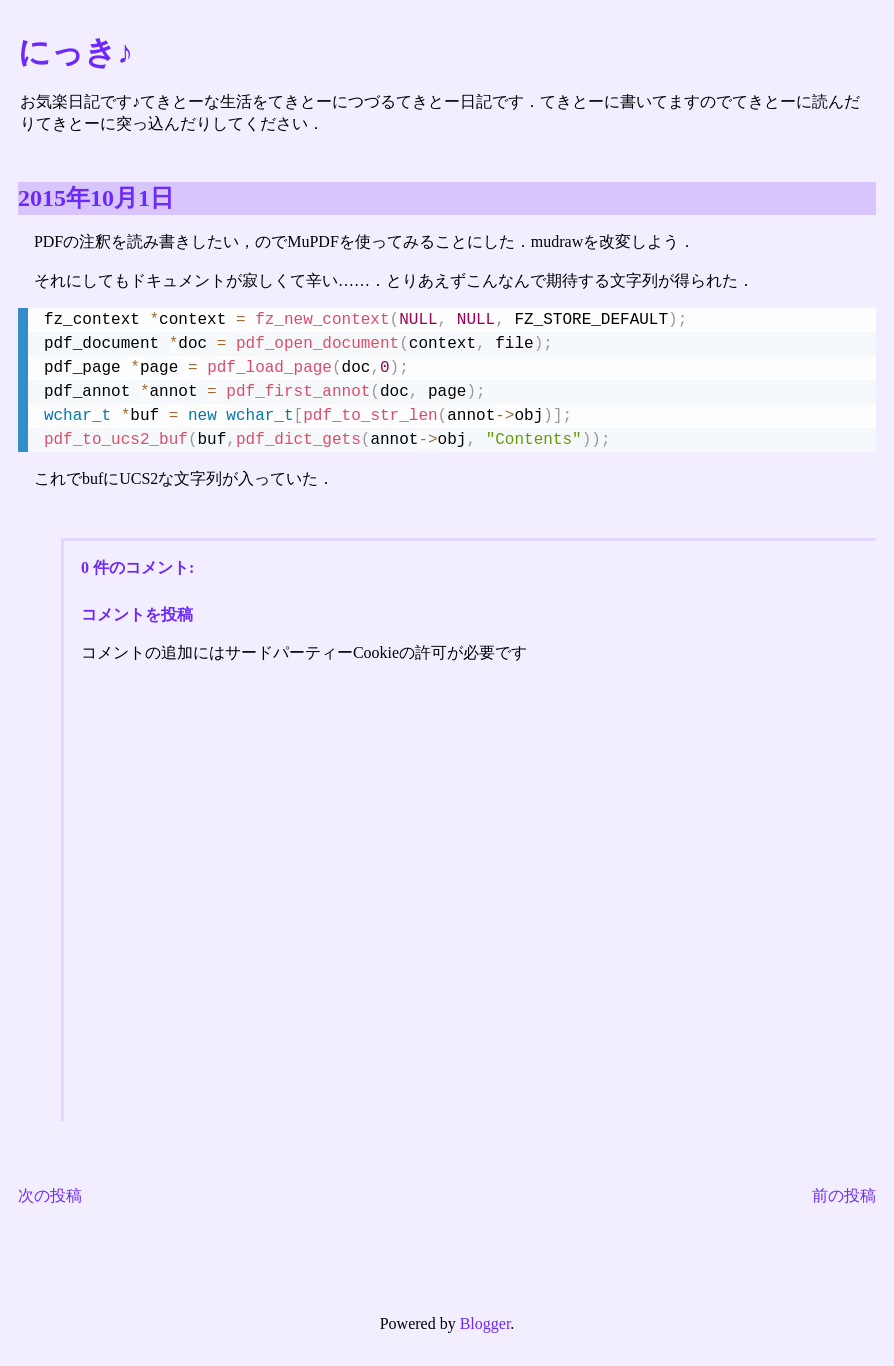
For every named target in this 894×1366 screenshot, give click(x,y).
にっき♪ (75, 52)
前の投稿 (844, 1195)
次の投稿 (50, 1195)
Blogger (485, 1323)
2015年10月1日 (96, 198)
